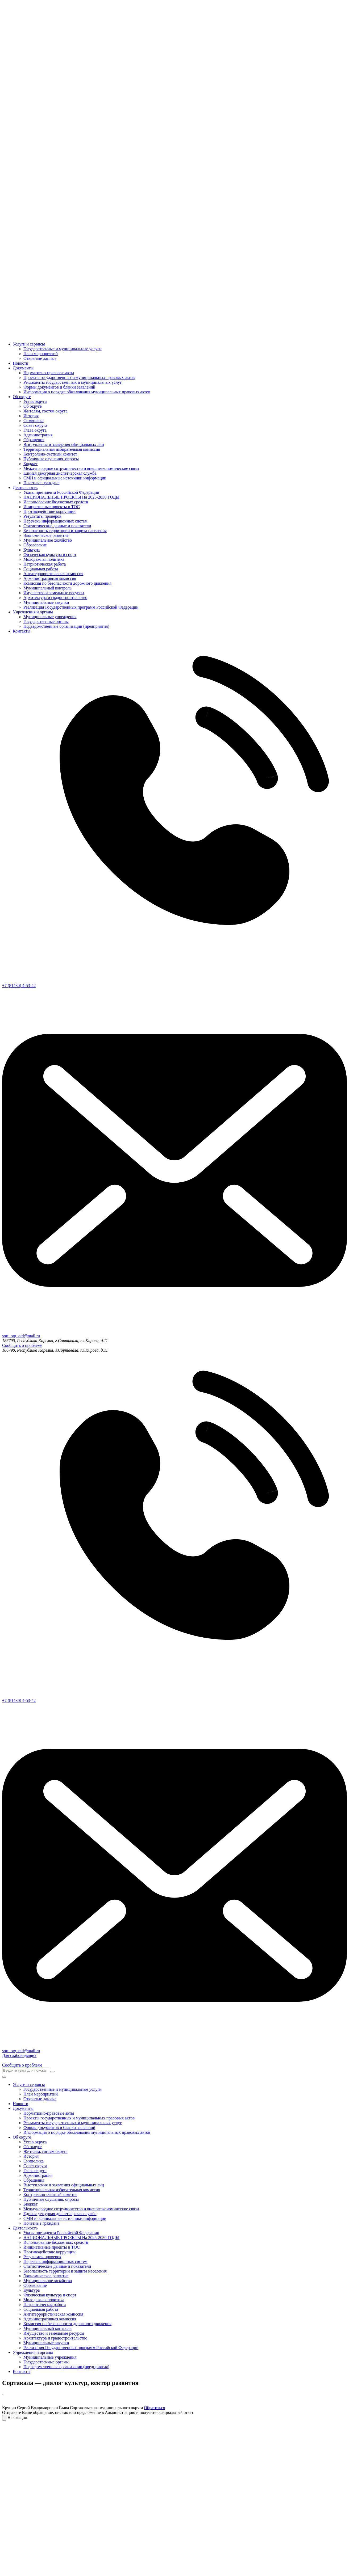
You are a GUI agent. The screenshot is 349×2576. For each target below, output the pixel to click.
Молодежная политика (43, 559)
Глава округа (35, 430)
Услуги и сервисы (29, 344)
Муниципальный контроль (47, 588)
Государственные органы (46, 621)
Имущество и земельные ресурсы (53, 593)
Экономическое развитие (46, 535)
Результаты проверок (42, 516)
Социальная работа (40, 569)
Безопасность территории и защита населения (65, 530)
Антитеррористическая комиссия (53, 573)
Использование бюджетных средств (55, 502)
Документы (23, 368)
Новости (20, 363)
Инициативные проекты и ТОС (51, 506)
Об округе (22, 396)
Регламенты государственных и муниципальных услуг (72, 382)
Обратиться (154, 2407)
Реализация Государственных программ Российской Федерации (80, 607)
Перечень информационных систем (55, 521)
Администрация (37, 435)
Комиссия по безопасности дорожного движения (67, 583)
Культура (31, 549)
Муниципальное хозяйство (47, 540)
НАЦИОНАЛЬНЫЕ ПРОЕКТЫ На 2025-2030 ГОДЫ (71, 497)
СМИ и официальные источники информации (64, 478)
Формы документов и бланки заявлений (59, 387)
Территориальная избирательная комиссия (61, 449)
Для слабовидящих (19, 2055)
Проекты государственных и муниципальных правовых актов (79, 377)
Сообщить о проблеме (22, 1345)
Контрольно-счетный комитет (50, 454)
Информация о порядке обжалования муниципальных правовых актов (86, 392)
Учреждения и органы (33, 612)
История (31, 416)
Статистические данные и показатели (57, 526)
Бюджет (30, 463)
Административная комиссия (49, 578)
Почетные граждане (41, 482)
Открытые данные (39, 358)
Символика (33, 420)
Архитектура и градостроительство (55, 597)
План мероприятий (40, 353)
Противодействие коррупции (49, 511)
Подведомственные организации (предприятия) (66, 626)
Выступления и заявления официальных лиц (63, 444)
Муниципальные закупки (46, 602)
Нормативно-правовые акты (48, 372)
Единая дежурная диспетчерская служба (59, 473)
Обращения (33, 439)
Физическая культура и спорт (49, 554)
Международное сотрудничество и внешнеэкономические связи (81, 468)
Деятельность (25, 487)
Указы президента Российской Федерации (61, 492)
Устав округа (35, 401)
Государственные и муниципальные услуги (62, 349)
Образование (35, 545)
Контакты (21, 631)
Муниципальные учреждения (50, 616)
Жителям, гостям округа (45, 411)
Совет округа (35, 425)
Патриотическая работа (44, 564)
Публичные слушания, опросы (51, 459)
